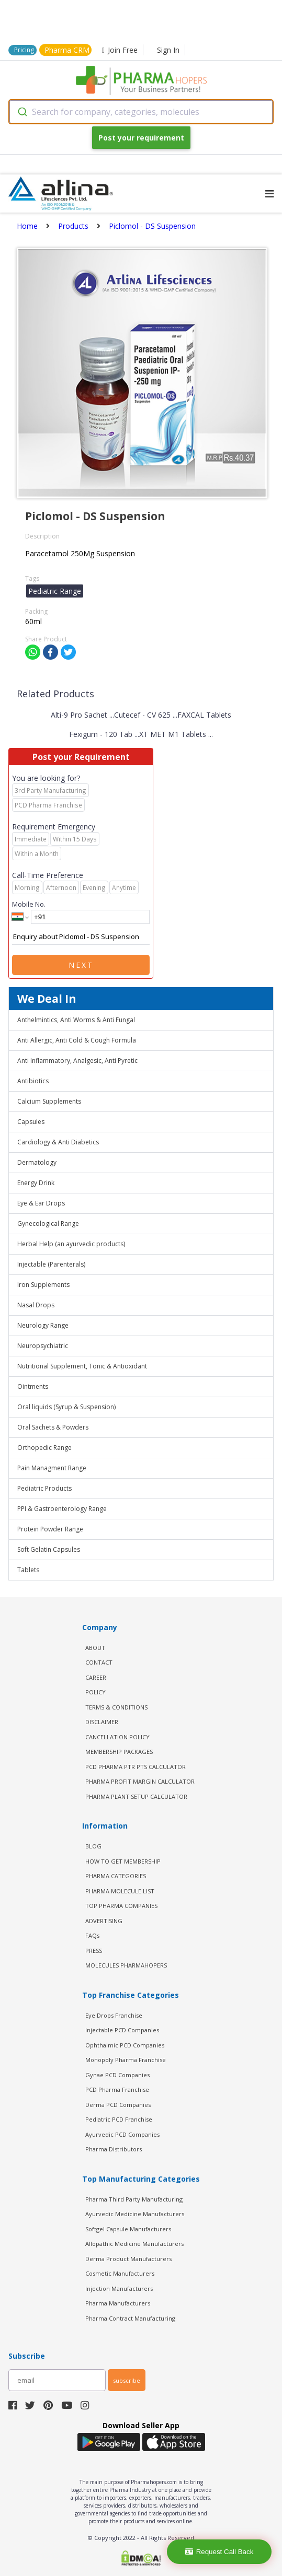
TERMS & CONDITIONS (116, 1707)
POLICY (95, 1692)
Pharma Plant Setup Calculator (136, 1796)
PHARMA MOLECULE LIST (119, 1891)
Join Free (120, 50)
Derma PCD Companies (118, 2105)
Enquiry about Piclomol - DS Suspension (81, 937)
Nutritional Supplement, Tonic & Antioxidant (82, 1366)
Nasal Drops (35, 1305)
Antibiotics (33, 1080)
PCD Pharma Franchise (117, 2089)
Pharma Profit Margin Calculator (140, 1781)
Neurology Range (43, 1325)
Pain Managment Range (51, 1467)
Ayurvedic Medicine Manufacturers (134, 2214)
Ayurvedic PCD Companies (122, 2134)
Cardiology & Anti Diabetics (58, 1142)
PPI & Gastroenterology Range (62, 1508)
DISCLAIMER (101, 1722)
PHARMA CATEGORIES (115, 1876)
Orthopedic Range (44, 1447)
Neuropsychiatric (42, 1345)
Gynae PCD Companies (117, 2075)
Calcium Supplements (49, 1101)
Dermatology (37, 1162)
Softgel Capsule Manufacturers (128, 2229)
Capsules (30, 1121)
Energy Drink (35, 1182)
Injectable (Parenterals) (51, 1264)
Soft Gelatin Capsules (48, 1549)
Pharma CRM (66, 50)
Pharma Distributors (113, 2149)
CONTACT (98, 1662)
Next (81, 965)
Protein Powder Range (50, 1529)
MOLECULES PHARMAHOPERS (126, 1965)
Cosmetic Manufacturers (119, 2273)
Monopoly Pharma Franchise (125, 2060)
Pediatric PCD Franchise (118, 2119)
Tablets (28, 1569)
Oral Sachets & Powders (52, 1427)
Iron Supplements (43, 1284)
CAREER (95, 1677)
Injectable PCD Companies (122, 2030)
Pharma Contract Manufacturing (130, 2318)
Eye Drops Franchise (113, 2015)
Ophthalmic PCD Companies (124, 2045)
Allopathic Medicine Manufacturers (134, 2243)
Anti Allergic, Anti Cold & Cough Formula (76, 1040)
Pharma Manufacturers (117, 2303)
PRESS (93, 1950)
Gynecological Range (48, 1223)
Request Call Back (219, 2552)
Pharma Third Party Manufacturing (134, 2199)
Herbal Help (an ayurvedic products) (71, 1243)
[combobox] (141, 111)
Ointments (32, 1386)
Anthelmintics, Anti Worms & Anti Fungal (76, 1019)
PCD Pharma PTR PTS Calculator (135, 1767)
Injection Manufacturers (119, 2288)
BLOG (93, 1846)
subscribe (126, 2380)
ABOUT (95, 1648)
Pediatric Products (44, 1488)
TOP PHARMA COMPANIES (121, 1906)
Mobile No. (29, 904)
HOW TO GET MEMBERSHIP (123, 1861)
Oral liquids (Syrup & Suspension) (66, 1406)
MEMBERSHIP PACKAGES (119, 1751)
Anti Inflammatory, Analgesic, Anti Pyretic (77, 1060)
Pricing (24, 49)
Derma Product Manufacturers (128, 2259)
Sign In (168, 50)
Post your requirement (141, 138)
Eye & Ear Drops (41, 1203)
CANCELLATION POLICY (117, 1737)
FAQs (92, 1935)
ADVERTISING (103, 1921)
